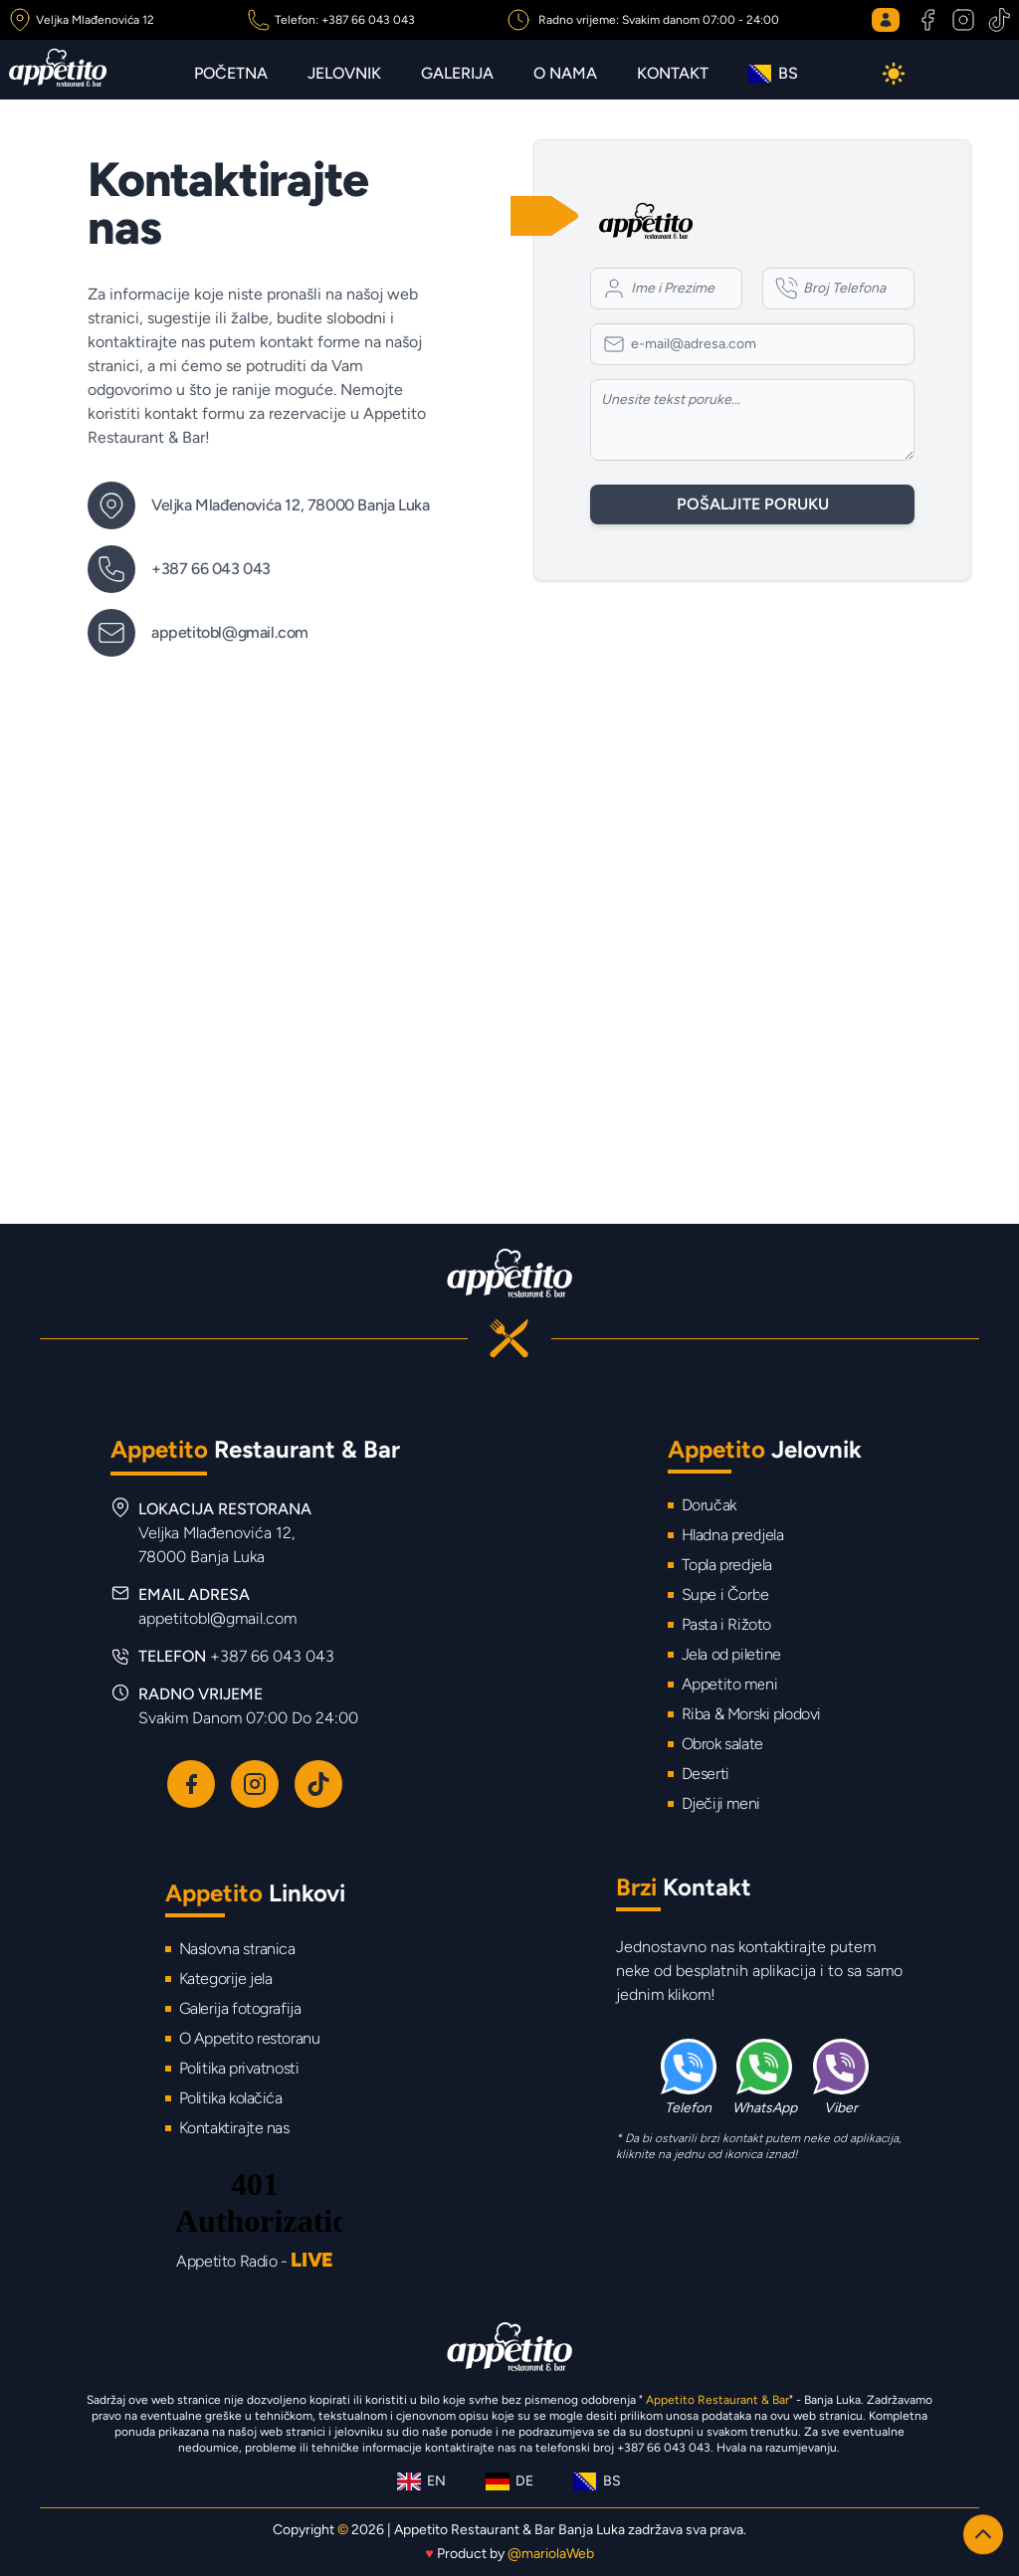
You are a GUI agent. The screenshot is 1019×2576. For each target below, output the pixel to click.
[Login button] (890, 20)
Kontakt (673, 73)
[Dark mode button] (894, 74)
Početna (231, 73)
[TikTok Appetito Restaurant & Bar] (997, 20)
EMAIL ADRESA (217, 1606)
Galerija (457, 73)
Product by (509, 2553)
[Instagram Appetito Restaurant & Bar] (961, 20)
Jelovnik (344, 73)
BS (773, 73)
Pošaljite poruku (753, 504)
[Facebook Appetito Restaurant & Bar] (927, 20)
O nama (565, 73)
